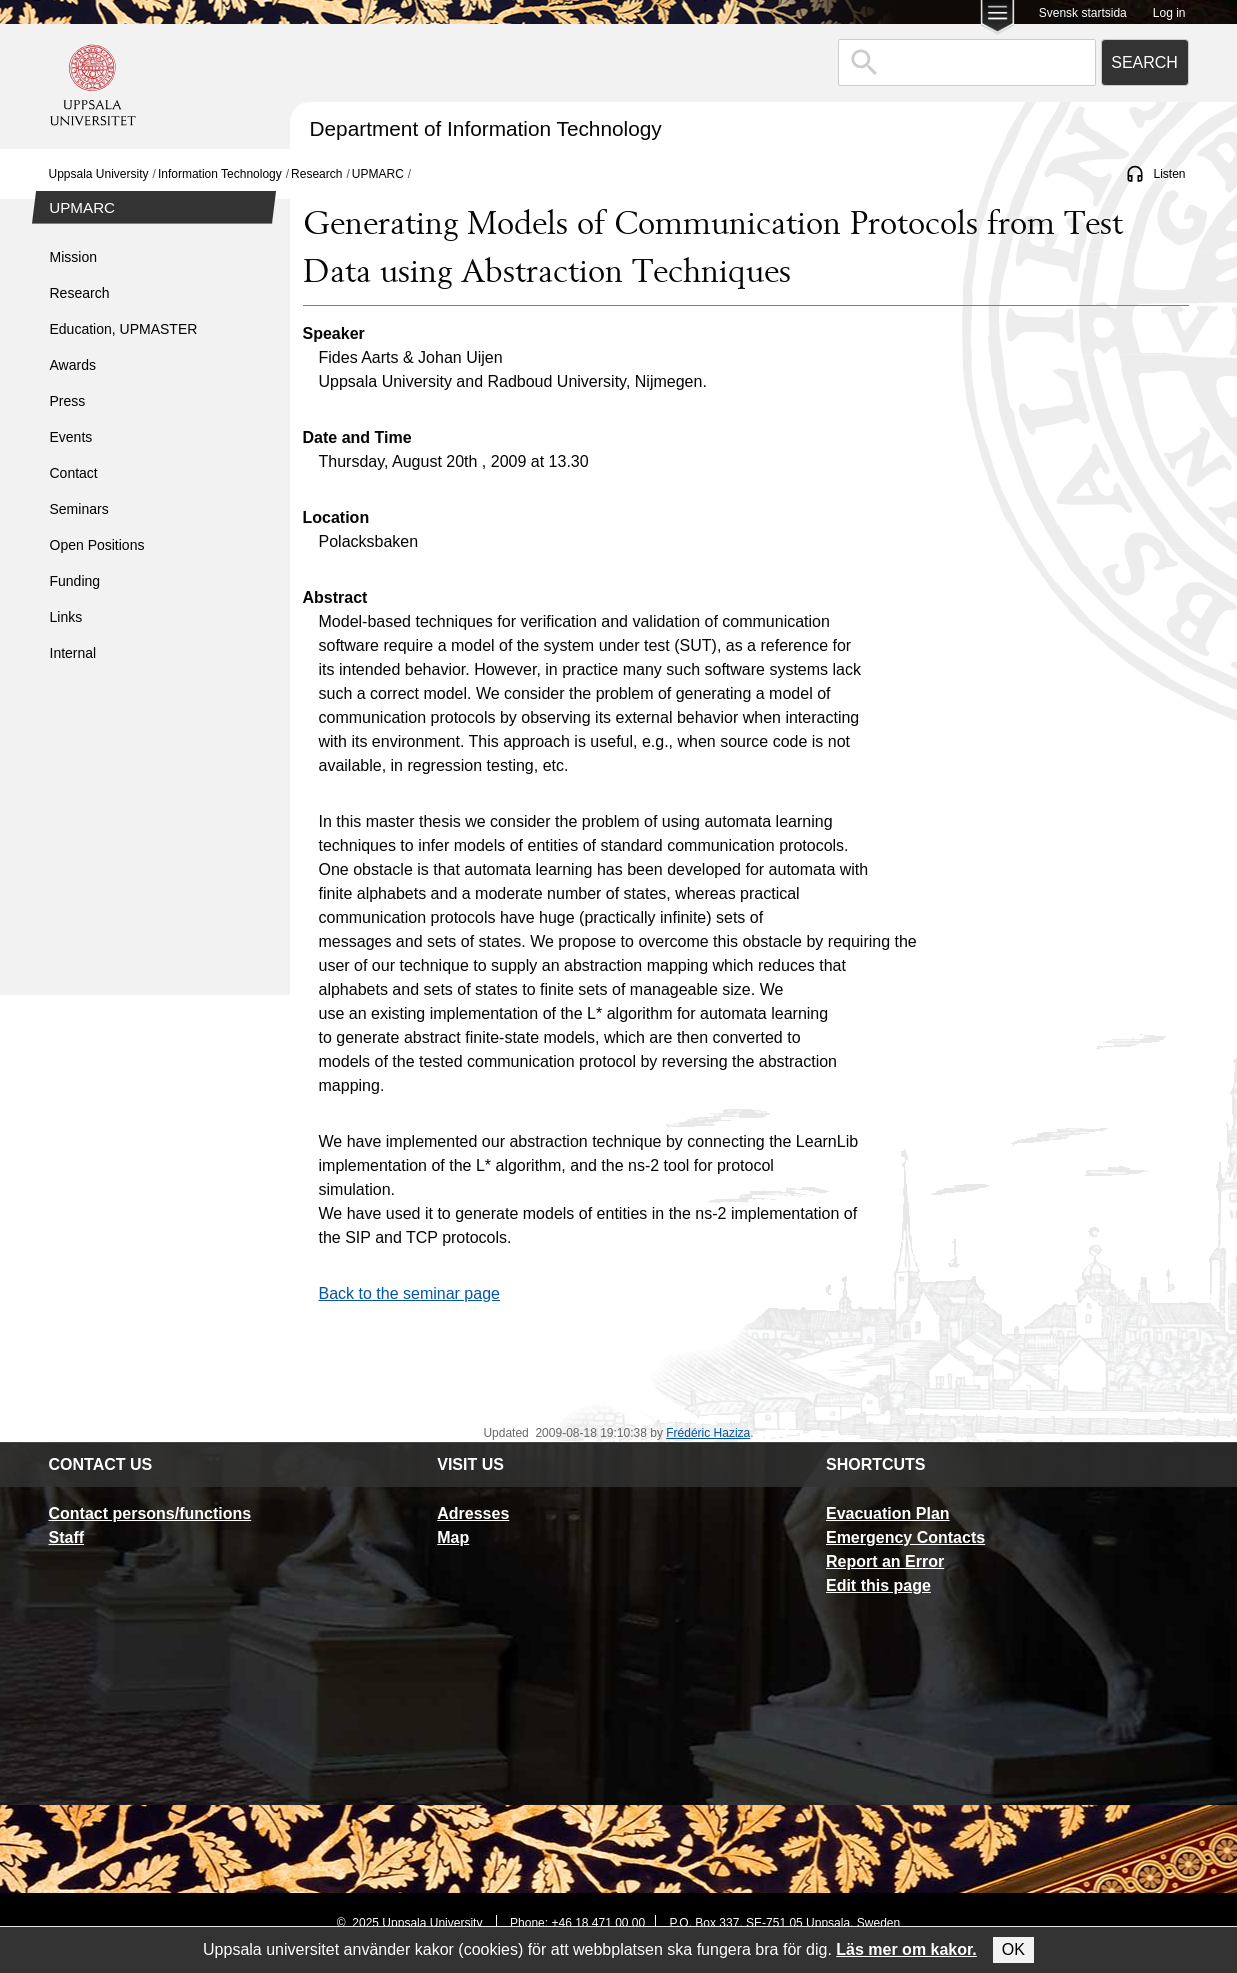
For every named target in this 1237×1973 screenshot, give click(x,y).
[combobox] (967, 62)
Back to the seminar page (409, 1293)
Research (316, 174)
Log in (1169, 13)
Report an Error (885, 1561)
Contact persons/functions (150, 1513)
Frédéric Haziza (708, 1433)
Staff (67, 1537)
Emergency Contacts (905, 1537)
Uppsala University (99, 174)
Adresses (473, 1513)
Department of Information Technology (486, 128)
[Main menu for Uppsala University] (997, 18)
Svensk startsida (1083, 13)
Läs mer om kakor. (906, 1949)
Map (453, 1537)
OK (1013, 1949)
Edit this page (878, 1585)
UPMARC (378, 174)
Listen (1169, 174)
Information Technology (220, 174)
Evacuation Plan (888, 1513)
